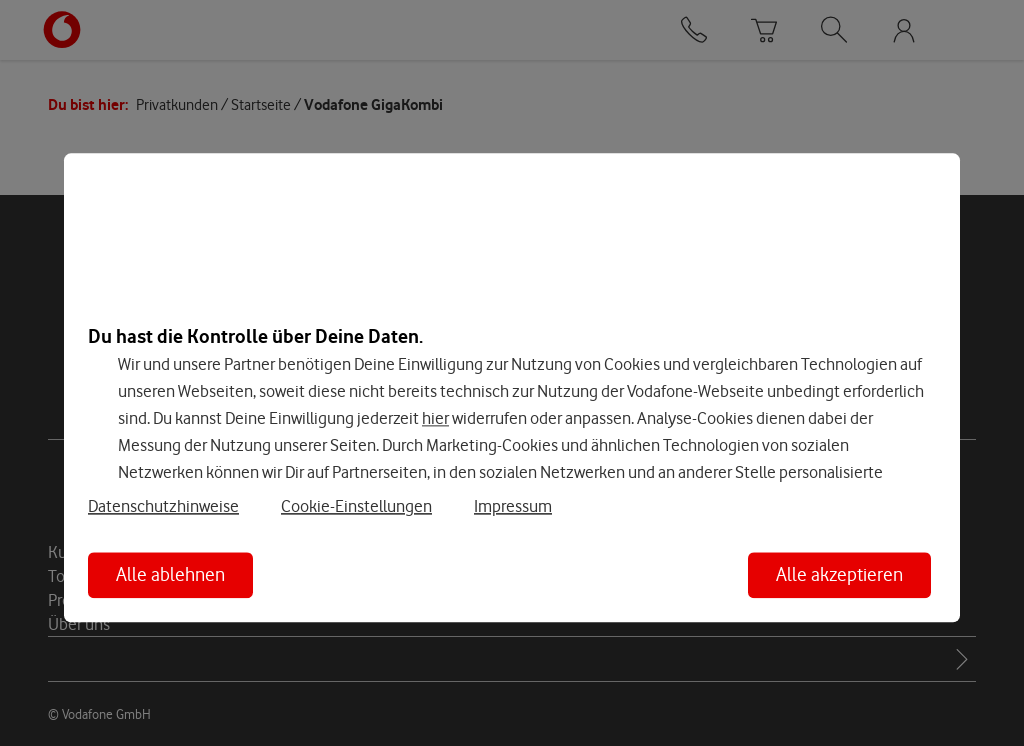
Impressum (513, 507)
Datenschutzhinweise (163, 507)
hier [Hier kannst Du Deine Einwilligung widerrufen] (435, 418)
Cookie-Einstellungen (356, 507)
